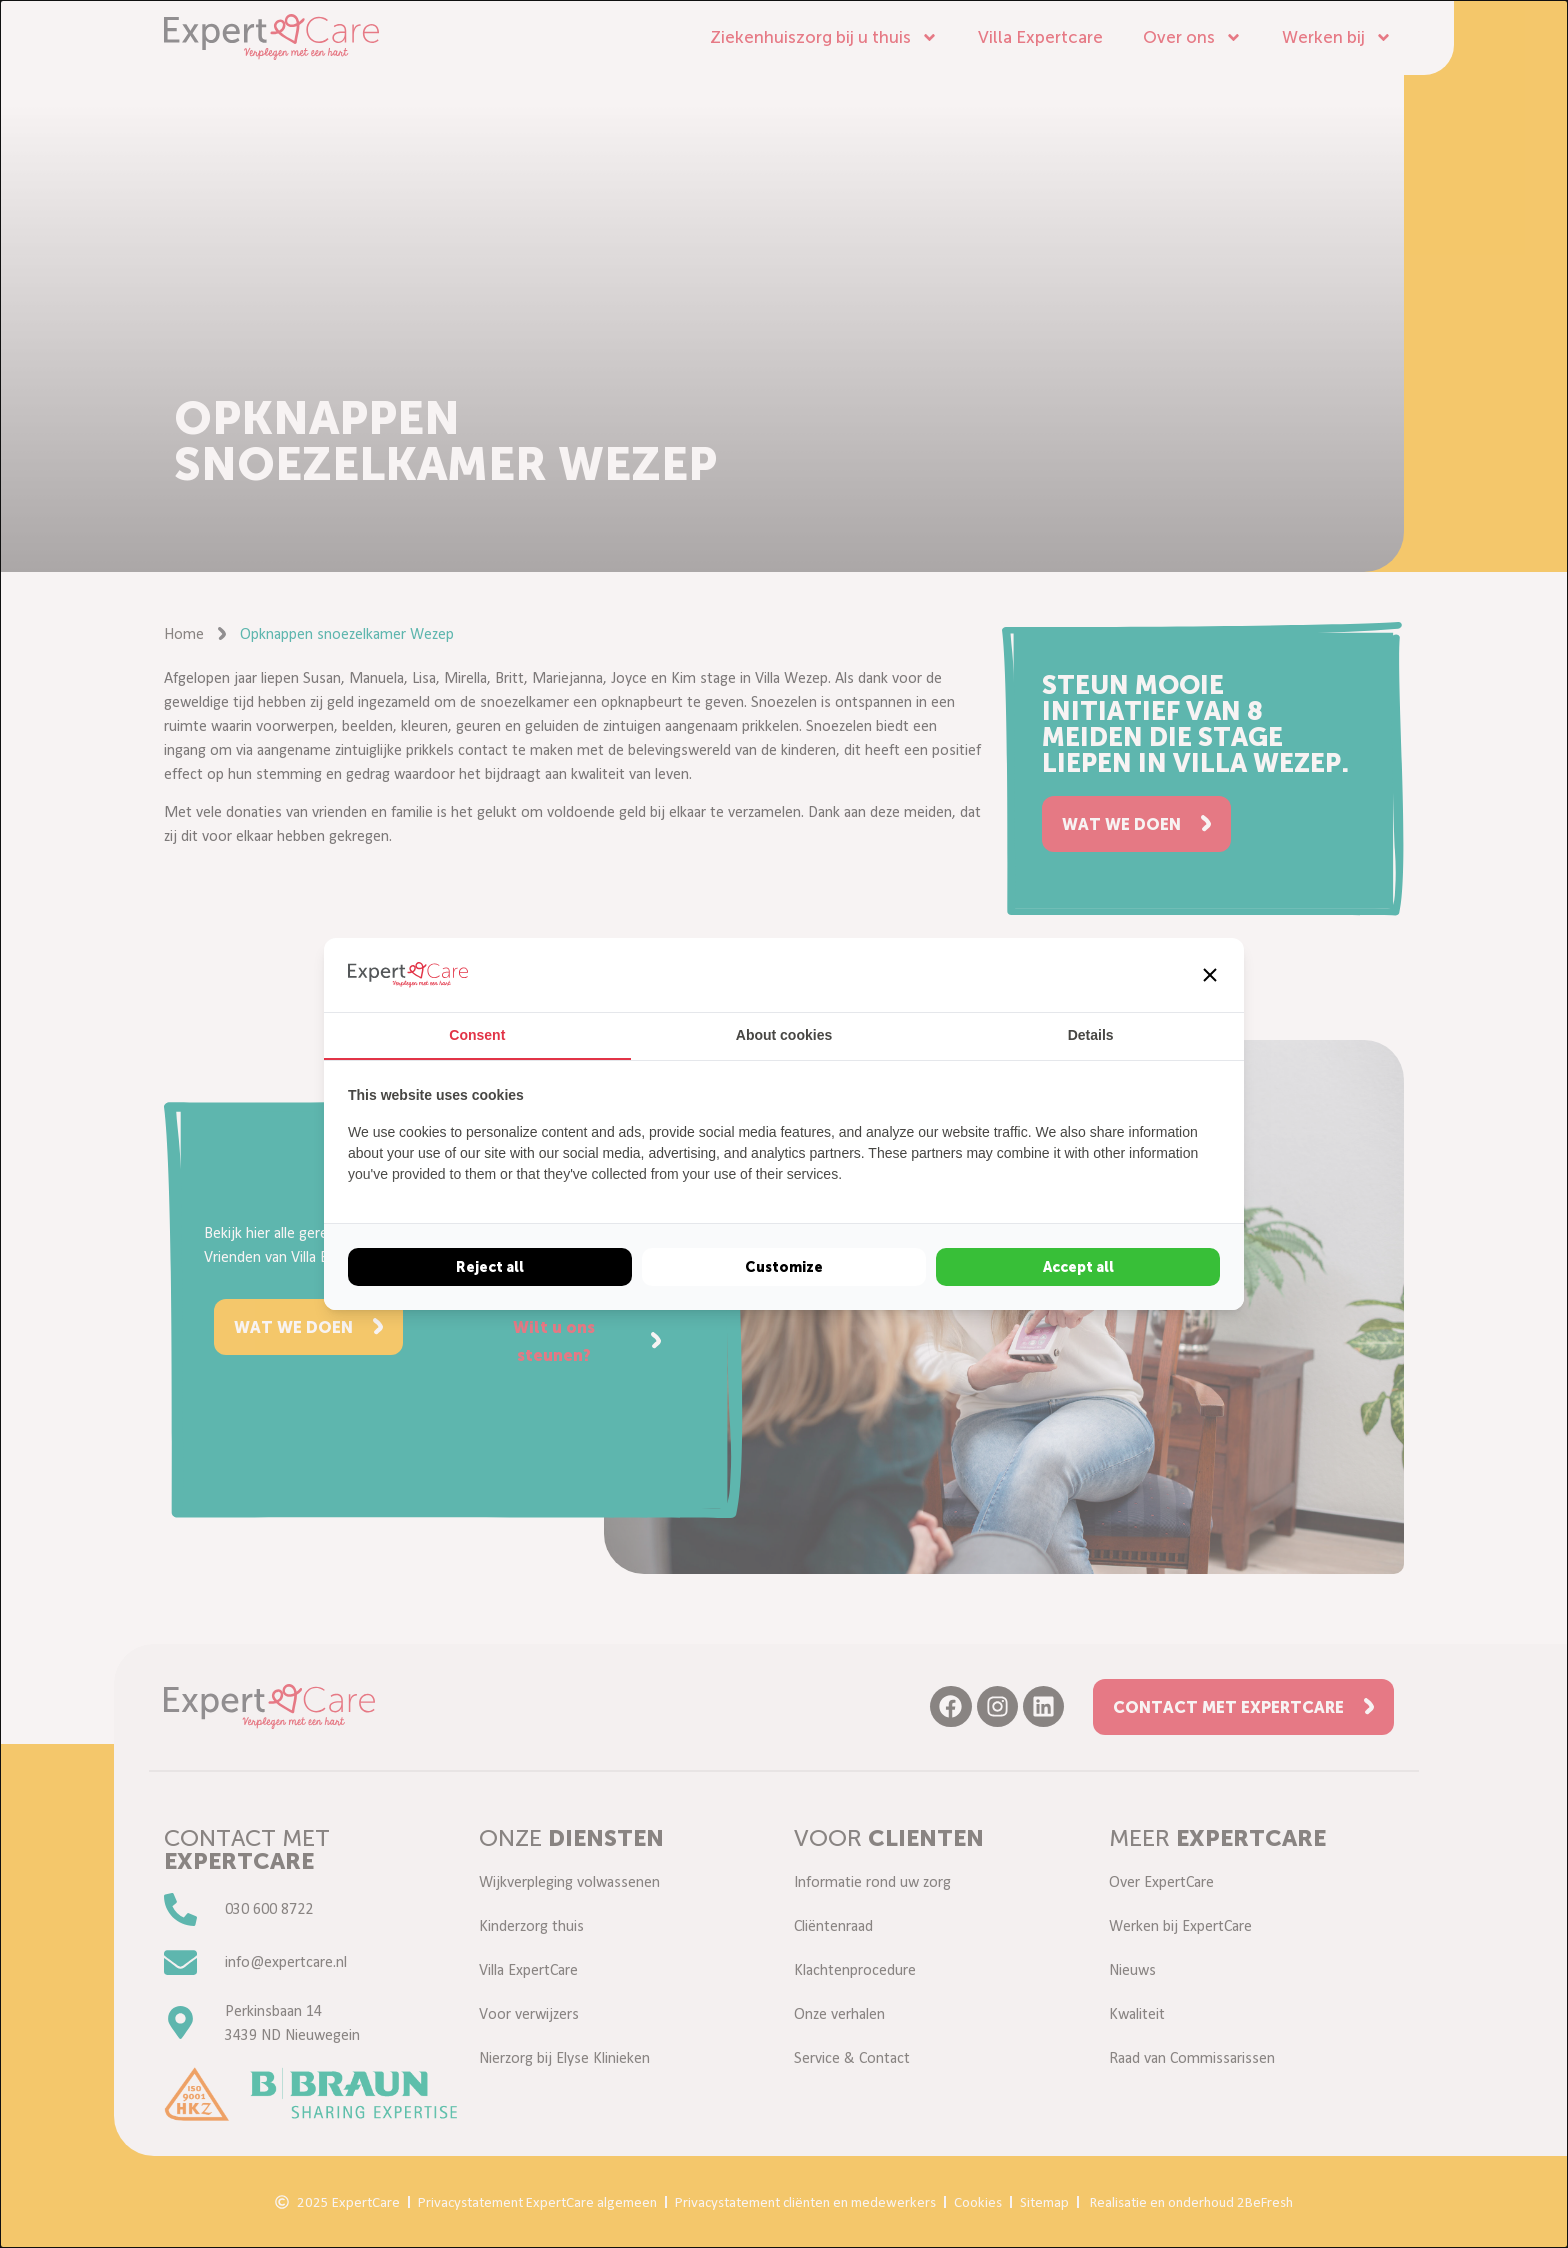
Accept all (1078, 1267)
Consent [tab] (477, 1035)
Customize (784, 1267)
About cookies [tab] (784, 1035)
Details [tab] (1091, 1035)
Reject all (490, 1267)
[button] (1210, 975)
